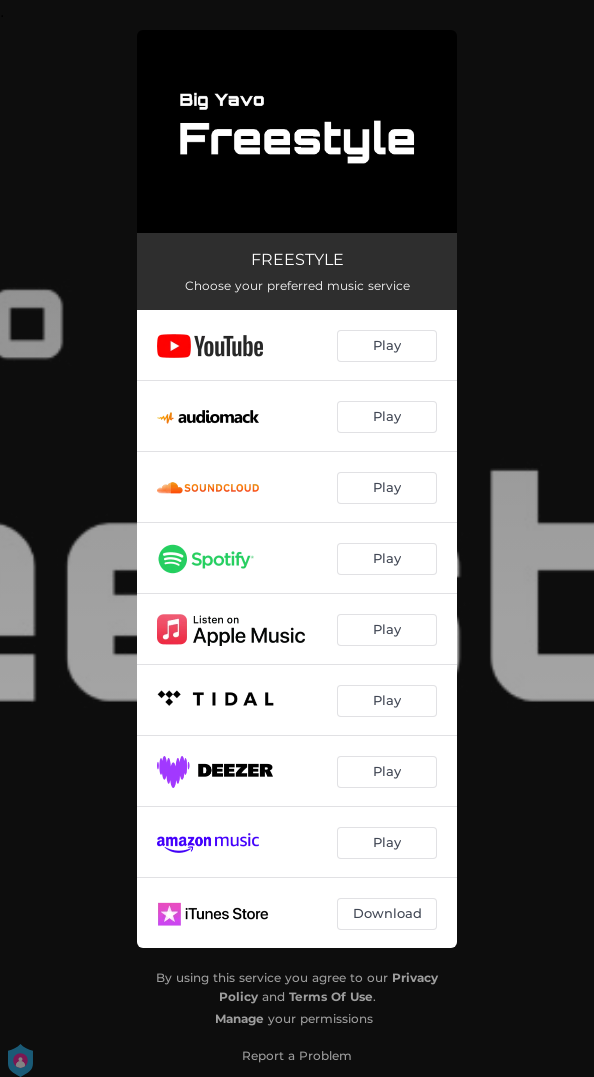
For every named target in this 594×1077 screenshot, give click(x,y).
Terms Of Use (331, 996)
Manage (239, 1018)
